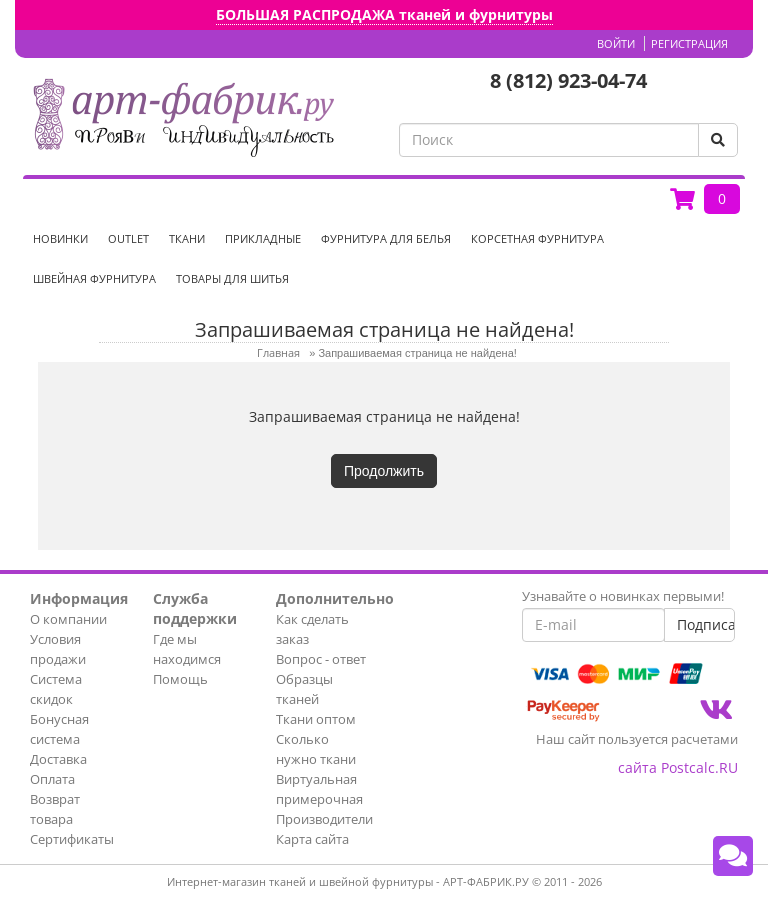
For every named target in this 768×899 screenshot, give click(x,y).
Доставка (58, 759)
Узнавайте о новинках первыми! (623, 596)
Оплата (52, 779)
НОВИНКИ (60, 238)
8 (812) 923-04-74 (568, 80)
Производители (324, 819)
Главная (278, 352)
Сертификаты (72, 839)
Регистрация (689, 43)
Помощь (180, 679)
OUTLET (128, 238)
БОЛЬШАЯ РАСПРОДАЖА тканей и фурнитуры (384, 14)
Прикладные (263, 238)
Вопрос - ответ (321, 659)
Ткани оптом (316, 719)
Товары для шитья (232, 278)
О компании (68, 619)
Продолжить (384, 471)
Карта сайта (312, 839)
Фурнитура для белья (386, 238)
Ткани (187, 238)
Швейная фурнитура (94, 278)
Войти (616, 43)
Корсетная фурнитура (537, 238)
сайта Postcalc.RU (678, 767)
